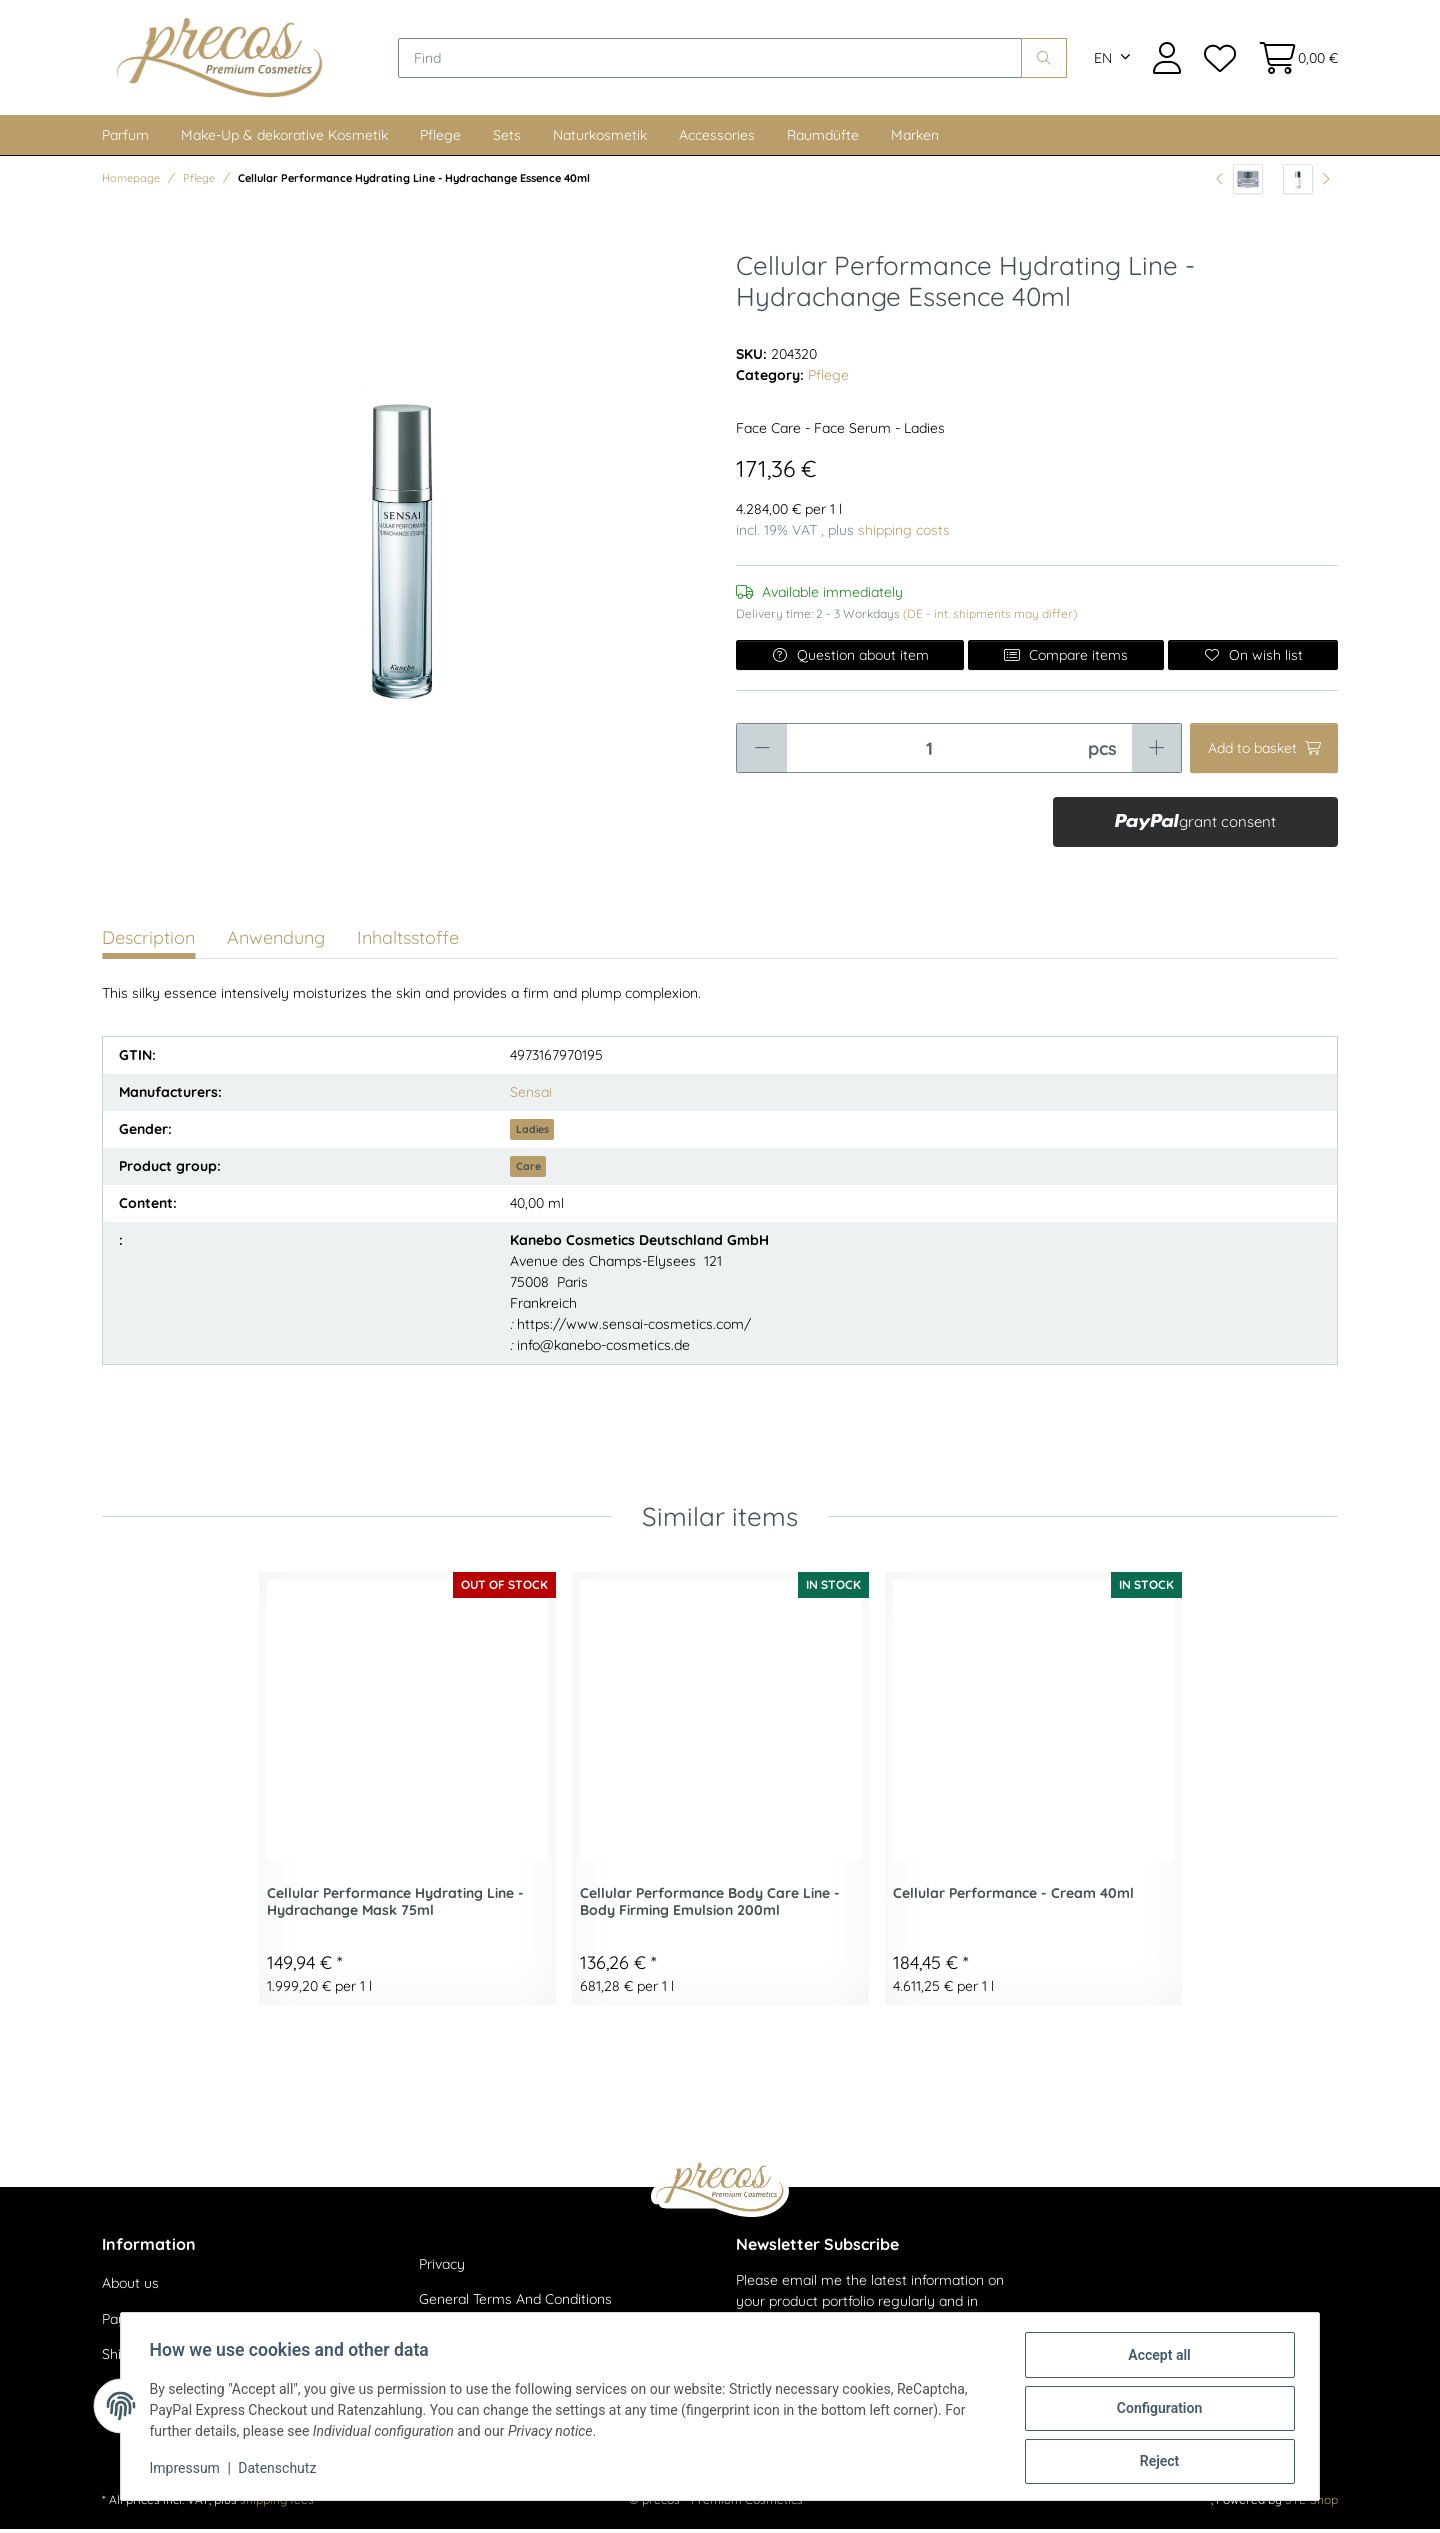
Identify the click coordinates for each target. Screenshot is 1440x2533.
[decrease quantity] (762, 752)
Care (528, 1170)
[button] (1167, 59)
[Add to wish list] (1253, 659)
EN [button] (1103, 60)
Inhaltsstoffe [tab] (408, 941)
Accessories (717, 139)
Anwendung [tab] (276, 941)
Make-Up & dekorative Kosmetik (284, 139)
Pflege (440, 139)
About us (130, 2287)
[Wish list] (1219, 59)
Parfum (125, 139)
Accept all (1156, 2358)
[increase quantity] (1156, 752)
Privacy (442, 2268)
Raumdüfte (823, 139)
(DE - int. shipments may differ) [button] (990, 617)
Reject (1156, 2462)
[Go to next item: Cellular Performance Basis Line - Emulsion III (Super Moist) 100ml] (1306, 183)
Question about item (850, 659)
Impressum (188, 2471)
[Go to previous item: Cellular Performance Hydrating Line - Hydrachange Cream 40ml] (1239, 183)
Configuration (1155, 2410)
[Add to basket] (1264, 752)
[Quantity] (929, 752)
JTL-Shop (1311, 2503)
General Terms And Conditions (515, 2304)
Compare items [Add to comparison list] (1066, 659)
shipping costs (904, 534)
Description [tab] (148, 941)
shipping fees (277, 2503)
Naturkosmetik (600, 139)
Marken (915, 139)
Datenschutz (281, 2471)
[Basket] (1292, 59)
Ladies (532, 1133)
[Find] (716, 60)
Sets (507, 139)
